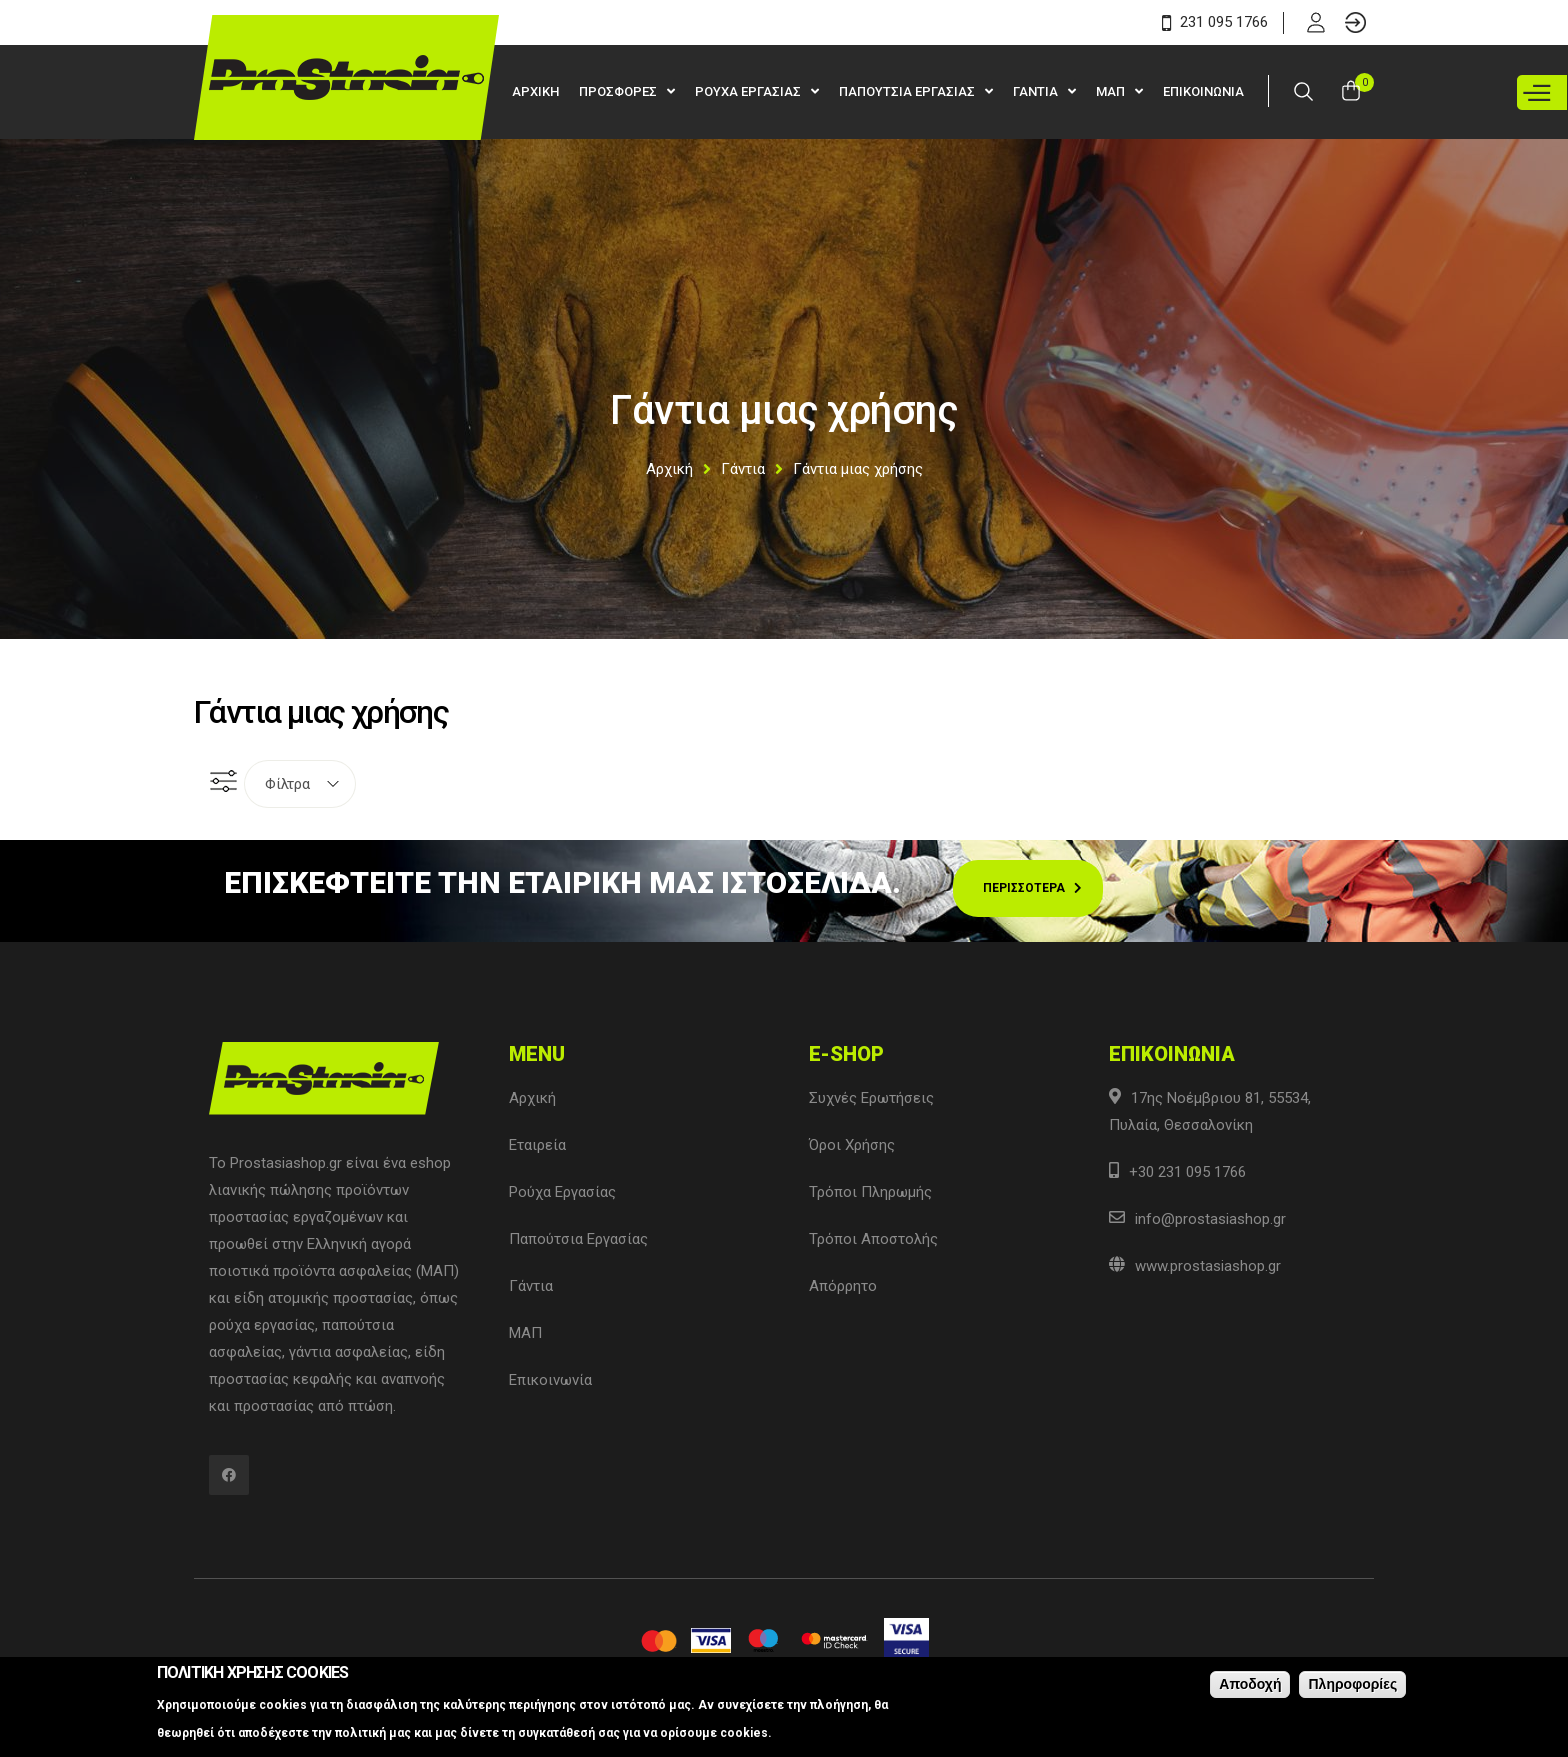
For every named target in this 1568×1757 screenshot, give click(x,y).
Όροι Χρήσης (852, 1145)
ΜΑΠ (1112, 91)
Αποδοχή (1250, 1686)
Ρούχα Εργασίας (562, 1192)
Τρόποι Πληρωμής (870, 1192)
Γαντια (1037, 91)
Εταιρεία (537, 1145)
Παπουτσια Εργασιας (908, 91)
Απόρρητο (843, 1286)
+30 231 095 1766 (1187, 1172)
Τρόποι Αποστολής (873, 1239)
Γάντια (743, 469)
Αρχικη (535, 91)
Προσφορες (619, 91)
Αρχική (669, 469)
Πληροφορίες (1352, 1686)
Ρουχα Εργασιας (749, 91)
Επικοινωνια (1203, 91)
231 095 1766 (1215, 22)
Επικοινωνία (550, 1380)
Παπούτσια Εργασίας (578, 1239)
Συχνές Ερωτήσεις (871, 1098)
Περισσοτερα (1024, 888)
